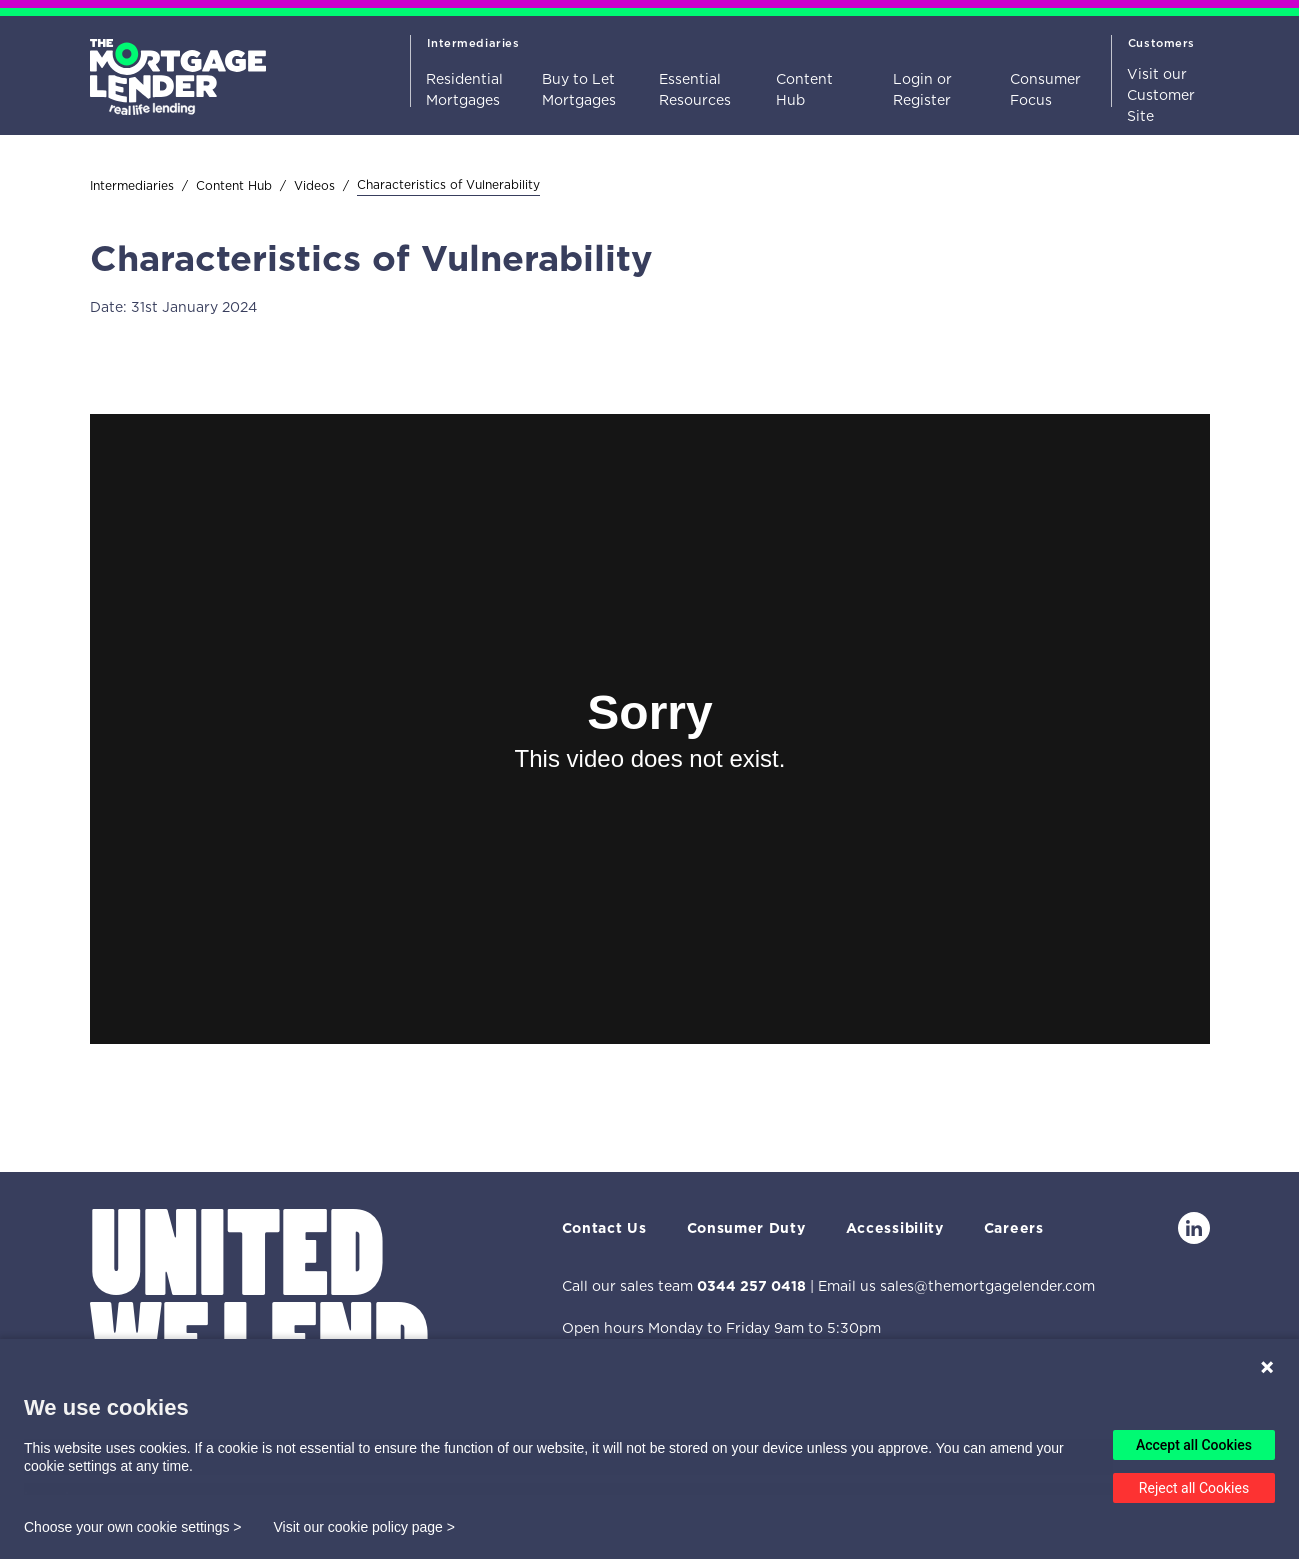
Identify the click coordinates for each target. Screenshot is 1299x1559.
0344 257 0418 (751, 1286)
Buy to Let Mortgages (579, 89)
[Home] (178, 67)
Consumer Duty (746, 1228)
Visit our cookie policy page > (364, 1527)
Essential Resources (695, 89)
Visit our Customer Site (1161, 95)
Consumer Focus (1045, 89)
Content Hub (804, 89)
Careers (1014, 1228)
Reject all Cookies (1194, 1488)
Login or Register (922, 89)
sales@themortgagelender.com (987, 1286)
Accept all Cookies (1194, 1445)
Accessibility (895, 1228)
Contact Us (604, 1228)
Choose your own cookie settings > (133, 1527)
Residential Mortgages (464, 89)
